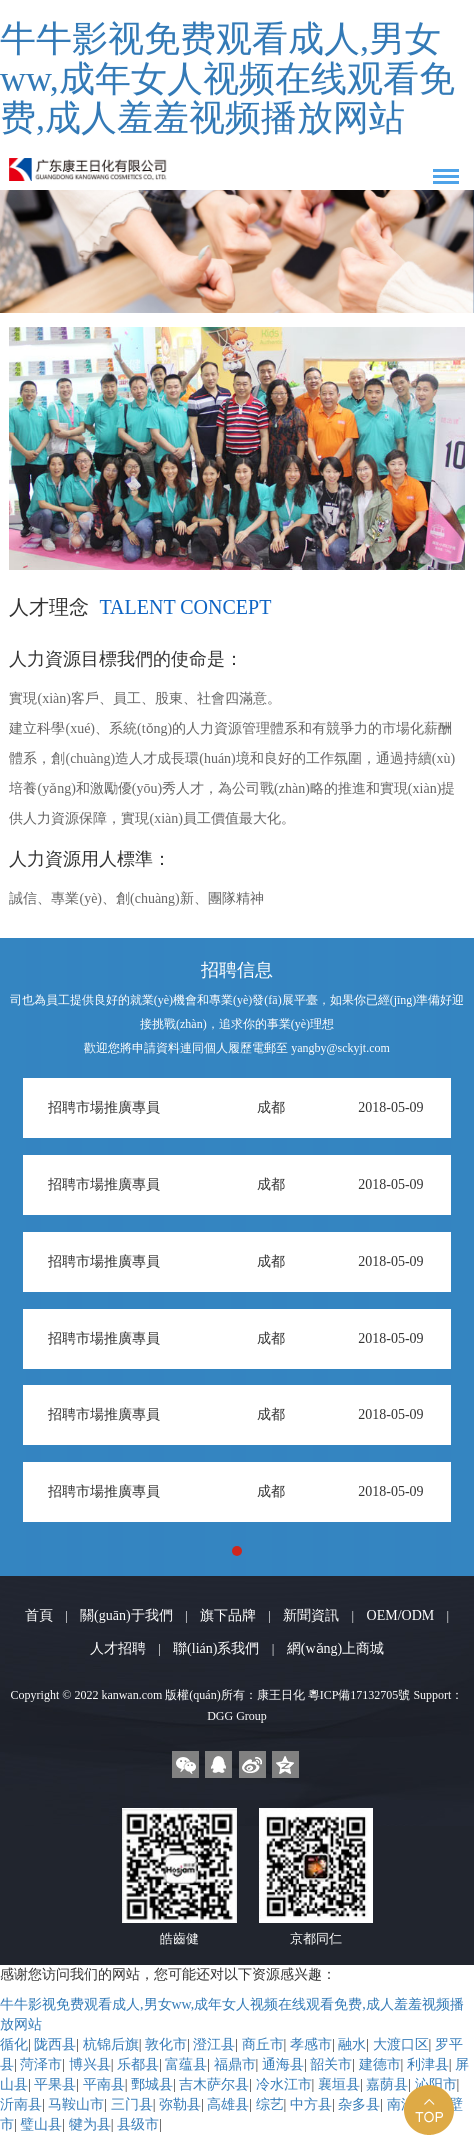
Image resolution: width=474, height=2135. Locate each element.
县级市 (138, 2124)
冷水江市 (284, 2084)
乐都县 (138, 2064)
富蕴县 (186, 2064)
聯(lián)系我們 (216, 1648)
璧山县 (41, 2124)
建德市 (380, 2064)
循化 (14, 2044)
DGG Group (237, 1716)
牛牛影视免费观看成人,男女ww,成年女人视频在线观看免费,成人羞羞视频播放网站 (227, 78)
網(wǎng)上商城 (335, 1648)
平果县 (55, 2084)
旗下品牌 (228, 1615)
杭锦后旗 (111, 2044)
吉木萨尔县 (214, 2084)
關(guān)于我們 (126, 1615)
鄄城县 (152, 2084)
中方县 (311, 2104)
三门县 (132, 2104)
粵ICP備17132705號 (359, 1695)
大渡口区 (401, 2044)
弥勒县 (180, 2104)
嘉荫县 (387, 2084)
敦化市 (166, 2044)
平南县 (104, 2084)
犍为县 (90, 2124)
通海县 (283, 2064)
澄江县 (214, 2044)
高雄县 (228, 2104)
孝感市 (311, 2044)
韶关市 (331, 2064)
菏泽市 (41, 2064)
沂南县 (21, 2104)
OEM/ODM (401, 1615)
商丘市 (263, 2044)
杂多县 (359, 2104)
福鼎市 (235, 2064)
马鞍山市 (76, 2104)
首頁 (39, 1615)
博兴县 (90, 2064)
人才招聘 (118, 1648)
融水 (352, 2044)
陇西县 (55, 2044)
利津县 (428, 2064)
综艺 (270, 2104)
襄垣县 (339, 2084)
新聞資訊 (311, 1615)
